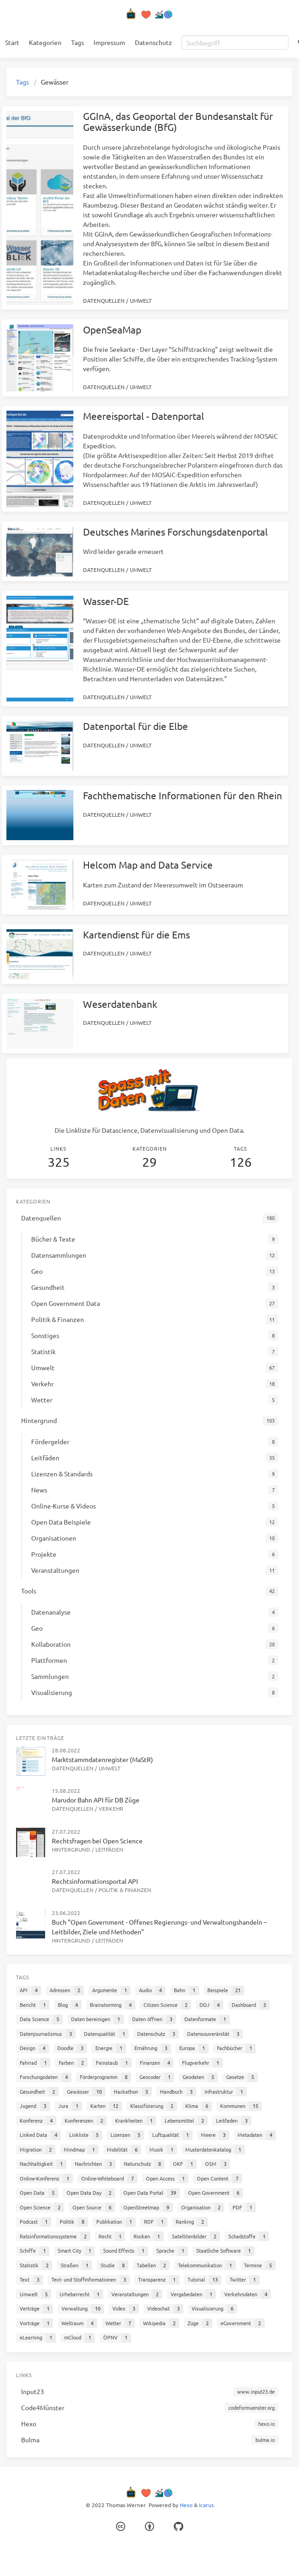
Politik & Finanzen (125, 1889)
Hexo (186, 2504)
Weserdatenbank (120, 1004)
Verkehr (111, 1808)
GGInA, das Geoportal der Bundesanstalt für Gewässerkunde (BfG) (178, 121)
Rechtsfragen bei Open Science (97, 1840)
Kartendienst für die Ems (136, 934)
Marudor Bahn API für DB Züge (95, 1800)
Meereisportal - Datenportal (143, 416)
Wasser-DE (106, 601)
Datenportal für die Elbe (135, 726)
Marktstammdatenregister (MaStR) (102, 1759)
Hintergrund (71, 1849)
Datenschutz (153, 42)
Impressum (109, 42)
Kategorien (45, 42)
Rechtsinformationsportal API (95, 1881)
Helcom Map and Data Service (148, 864)
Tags (77, 42)
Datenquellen (104, 300)
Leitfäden (109, 1849)
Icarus (206, 2504)
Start (12, 42)
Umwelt (141, 300)
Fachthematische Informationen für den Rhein (182, 795)
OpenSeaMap (112, 329)
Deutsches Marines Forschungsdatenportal (175, 531)
